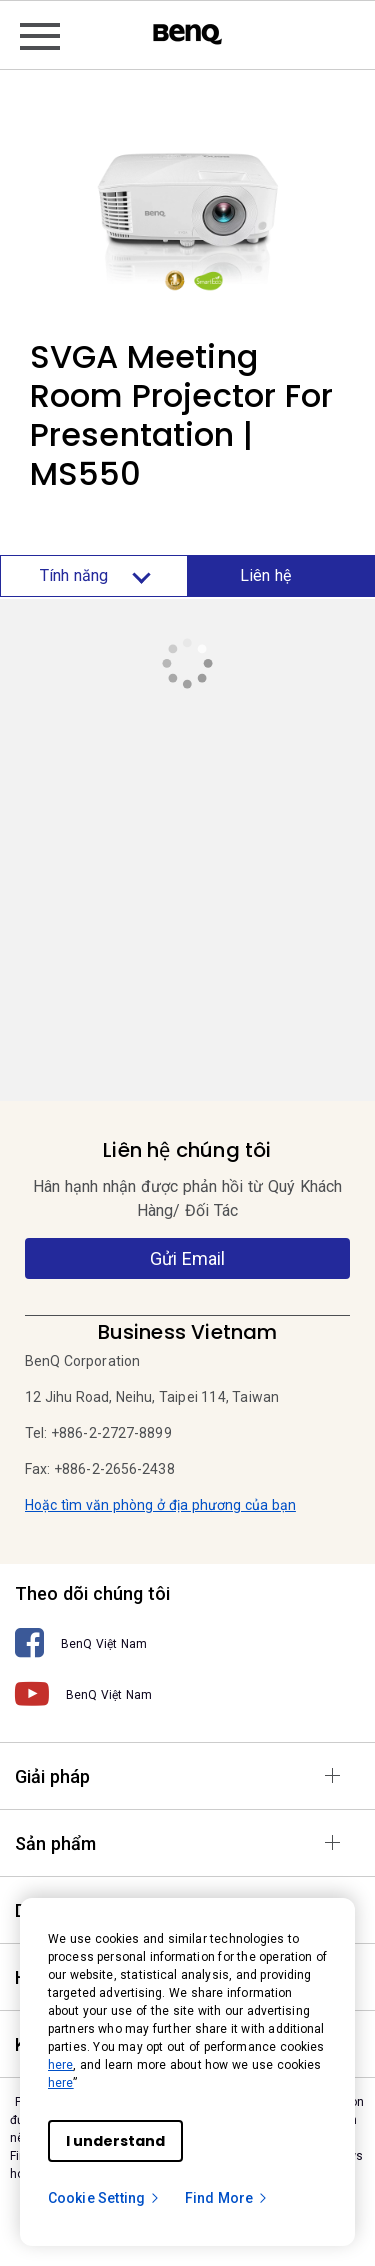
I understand (115, 2141)
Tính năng (94, 576)
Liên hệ (268, 575)
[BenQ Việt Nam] (187, 1643)
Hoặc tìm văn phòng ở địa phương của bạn (160, 1505)
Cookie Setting (104, 2198)
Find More (227, 2198)
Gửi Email (187, 1258)
